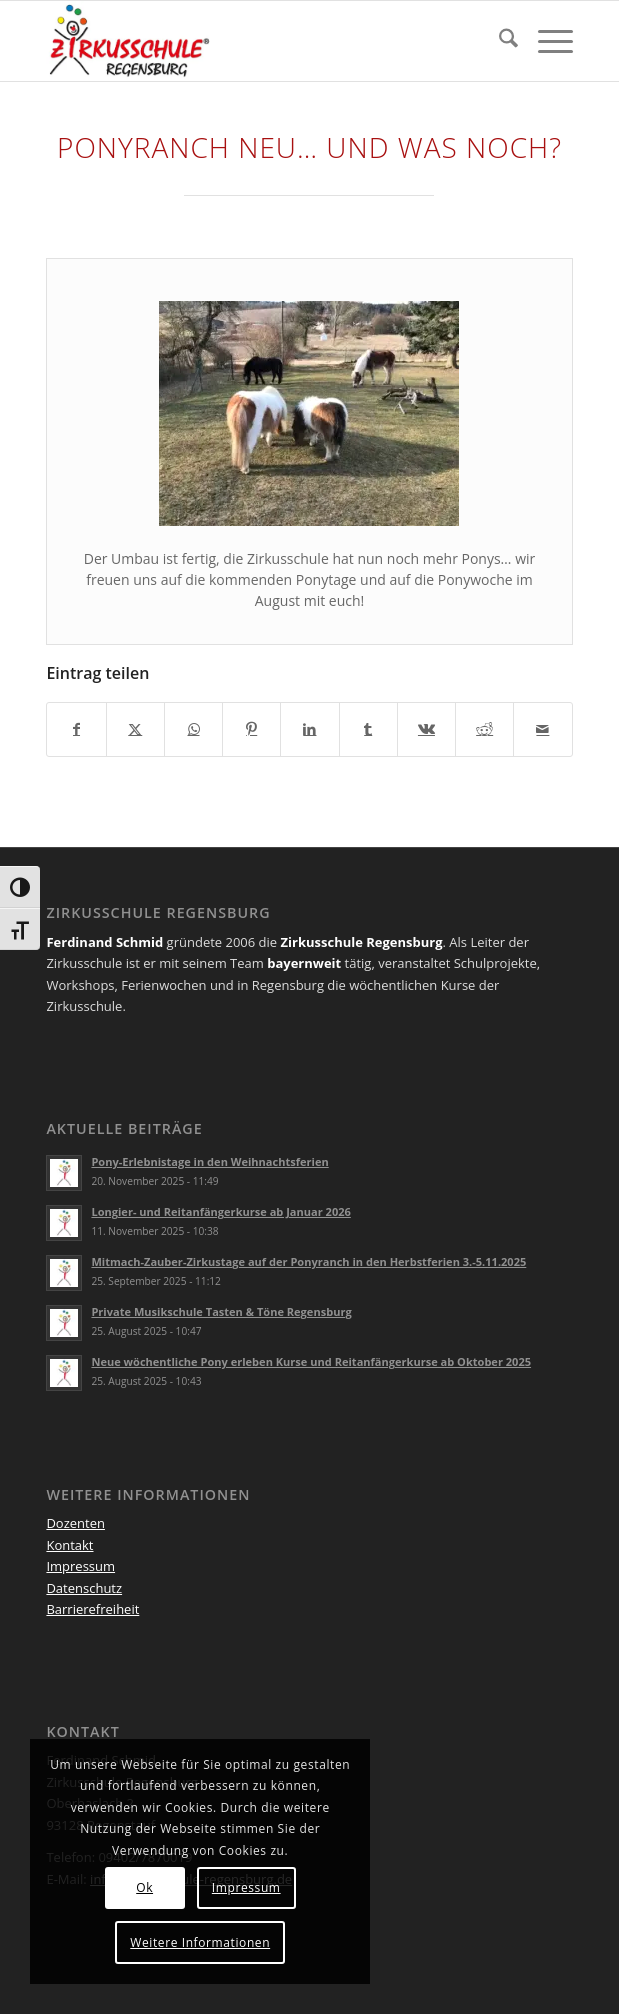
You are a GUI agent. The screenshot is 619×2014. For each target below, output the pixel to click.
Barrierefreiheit (92, 1609)
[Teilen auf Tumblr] (368, 729)
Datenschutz (84, 1588)
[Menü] (545, 41)
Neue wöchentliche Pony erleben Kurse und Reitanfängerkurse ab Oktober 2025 (311, 1361)
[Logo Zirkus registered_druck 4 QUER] (256, 41)
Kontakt (69, 1545)
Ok (144, 1887)
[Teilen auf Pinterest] (251, 729)
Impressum (80, 1566)
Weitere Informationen (200, 1942)
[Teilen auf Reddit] (484, 729)
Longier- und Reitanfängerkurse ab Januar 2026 (220, 1211)
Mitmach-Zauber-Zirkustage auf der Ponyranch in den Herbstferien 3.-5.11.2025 (308, 1261)
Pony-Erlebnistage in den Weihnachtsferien (209, 1161)
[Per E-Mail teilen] (542, 729)
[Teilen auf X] (135, 729)
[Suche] (498, 41)
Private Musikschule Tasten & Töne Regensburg (221, 1311)
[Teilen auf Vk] (426, 729)
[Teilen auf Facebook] (76, 729)
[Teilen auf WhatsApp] (193, 729)
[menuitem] (498, 41)
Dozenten (75, 1523)
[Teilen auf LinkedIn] (309, 729)
